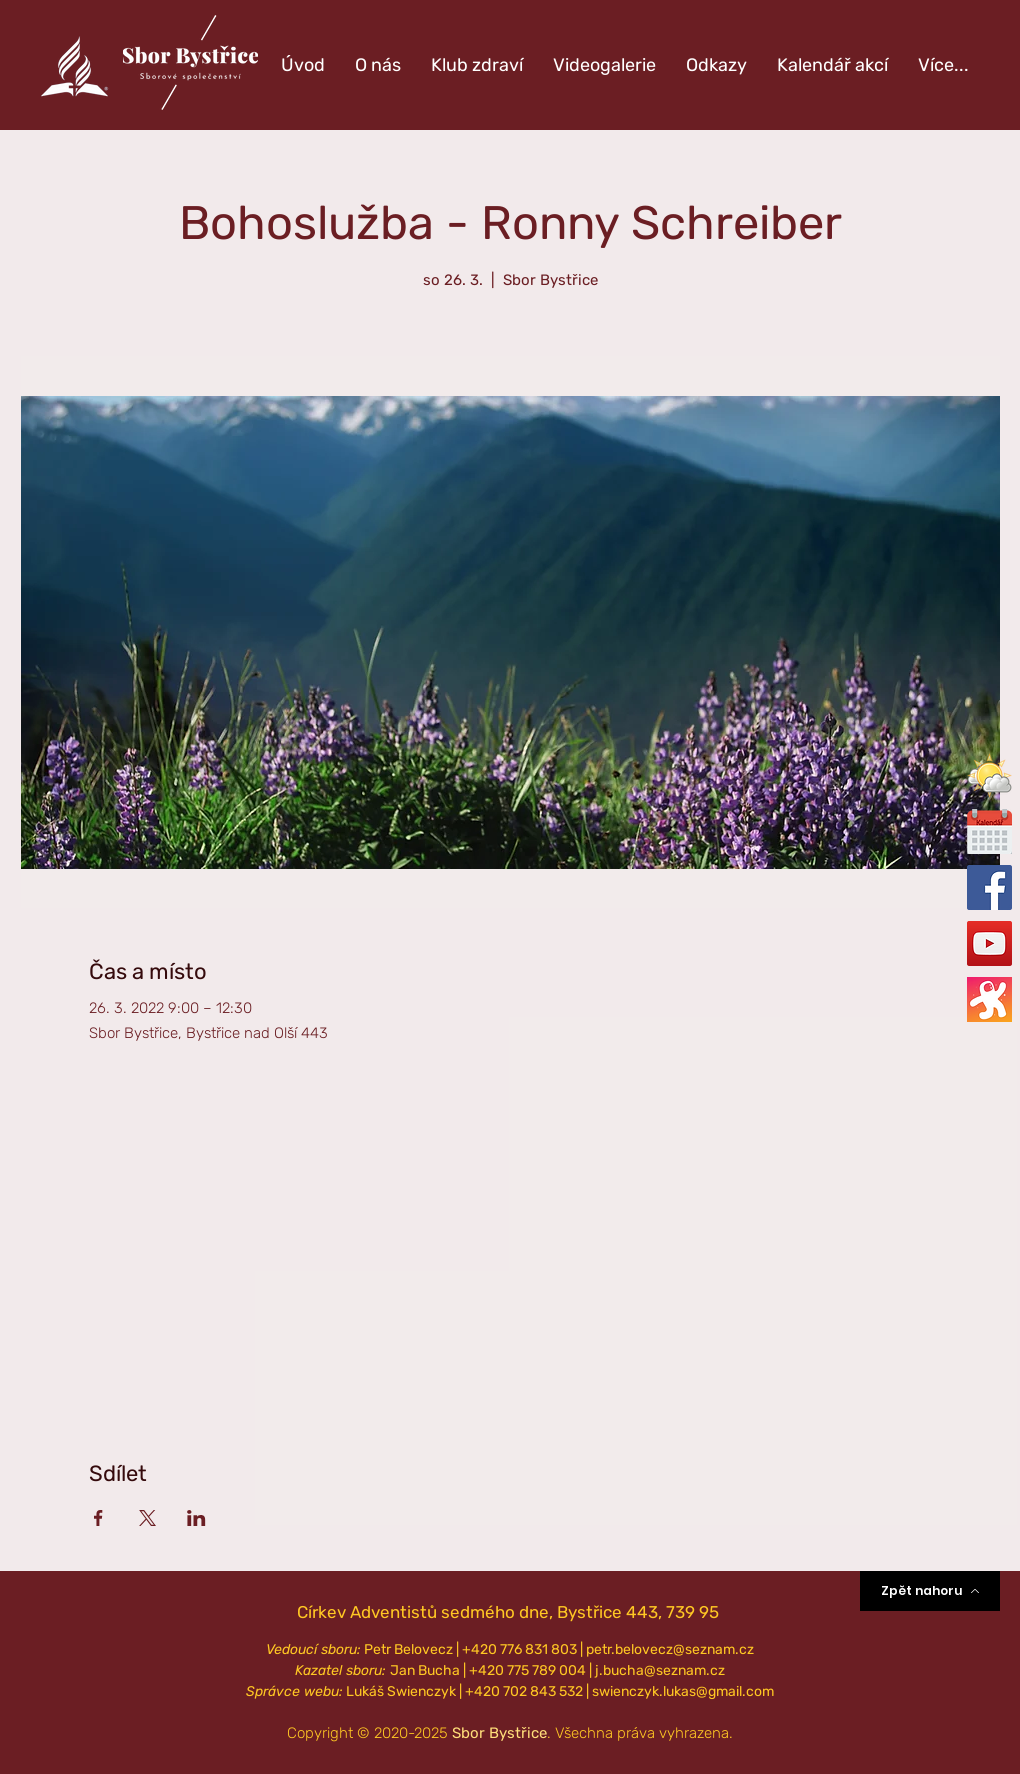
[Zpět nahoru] (930, 1591)
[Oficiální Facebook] (989, 887)
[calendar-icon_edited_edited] (989, 831)
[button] (989, 775)
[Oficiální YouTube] (989, 943)
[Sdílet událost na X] (147, 1518)
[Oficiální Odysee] (989, 999)
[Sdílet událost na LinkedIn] (196, 1518)
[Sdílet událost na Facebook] (98, 1518)
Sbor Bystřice (499, 1733)
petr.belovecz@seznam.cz (670, 1649)
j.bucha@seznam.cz (660, 1670)
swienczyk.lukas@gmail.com (683, 1691)
